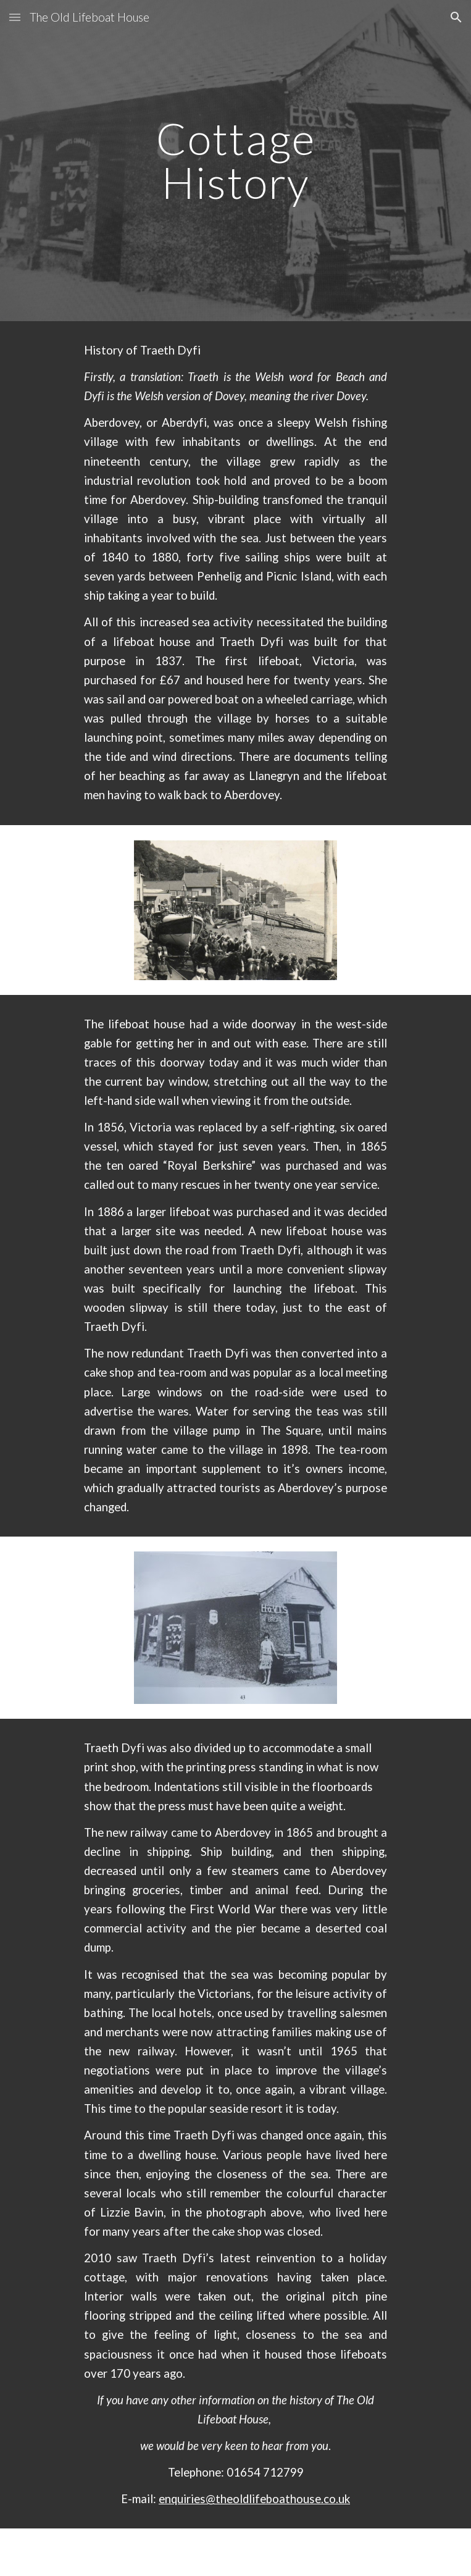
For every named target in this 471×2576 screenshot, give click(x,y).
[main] (235, 160)
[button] (15, 17)
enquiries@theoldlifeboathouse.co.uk (254, 2499)
